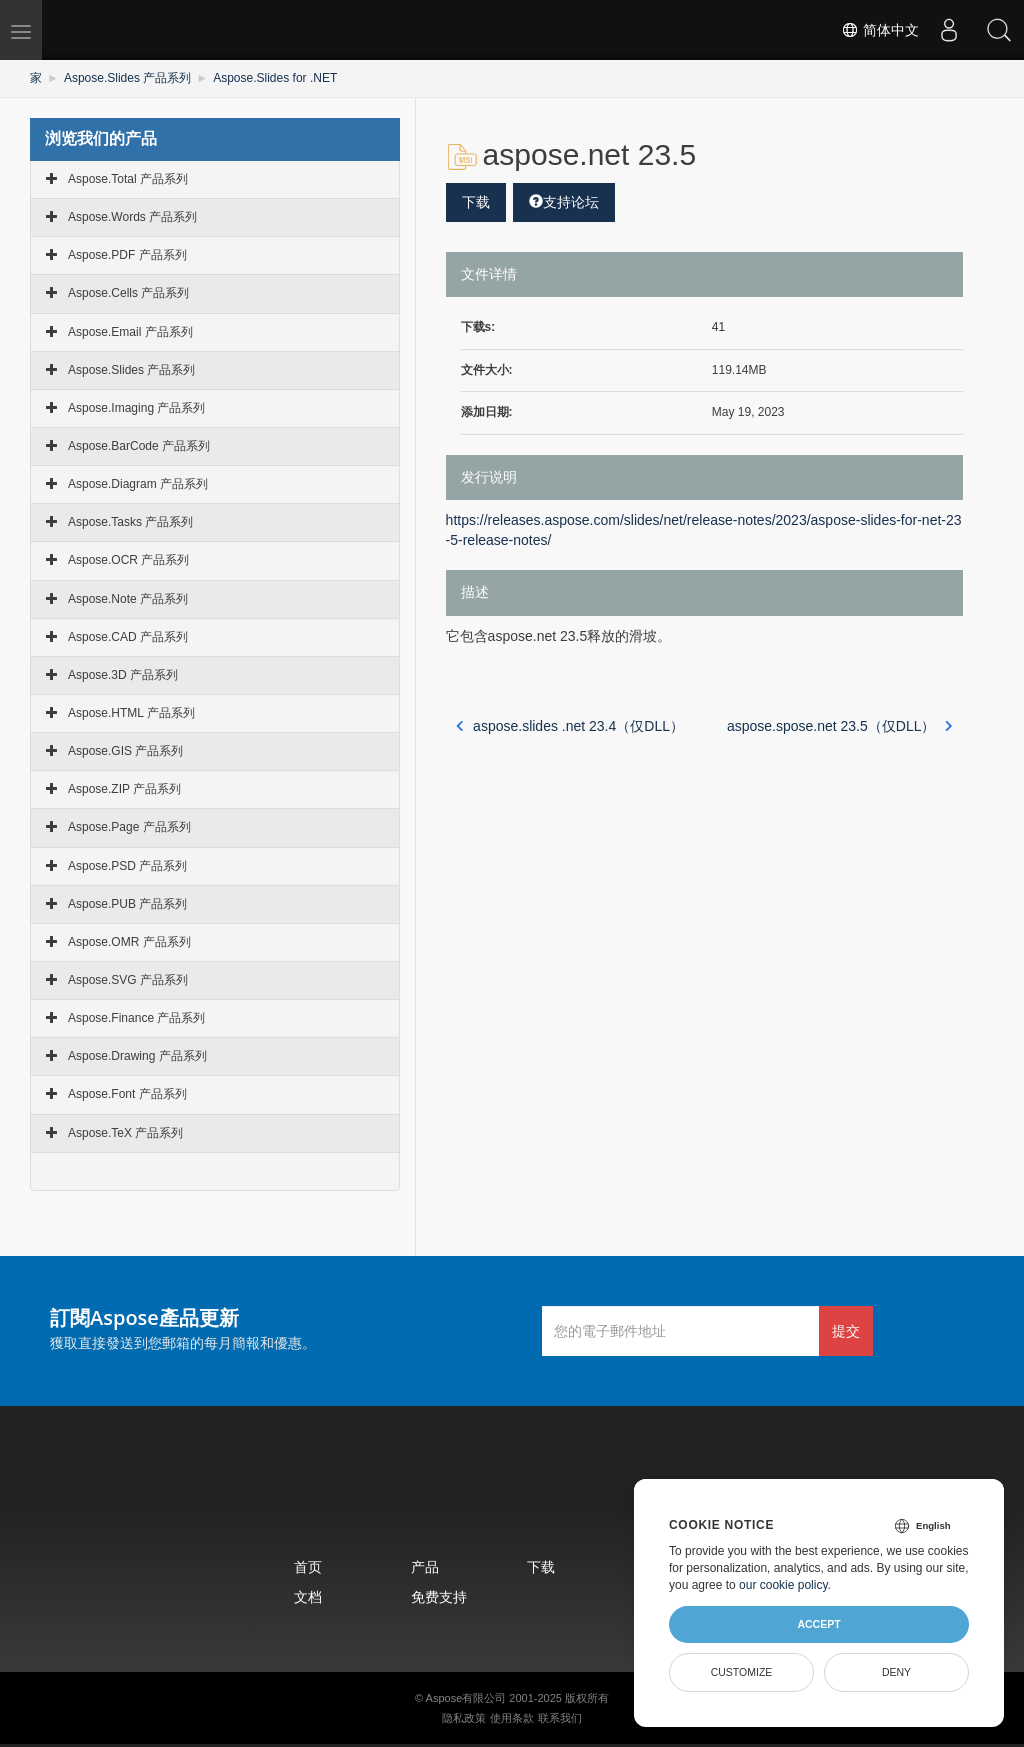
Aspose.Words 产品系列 (132, 217)
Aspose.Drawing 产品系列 (137, 1056)
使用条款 (512, 1718)
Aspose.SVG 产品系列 (128, 980)
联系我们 (560, 1718)
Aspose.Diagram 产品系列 (138, 484)
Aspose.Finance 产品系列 (136, 1018)
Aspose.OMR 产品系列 (129, 942)
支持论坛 (564, 202)
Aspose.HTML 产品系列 (131, 713)
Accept (818, 1624)
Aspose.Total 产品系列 (128, 179)
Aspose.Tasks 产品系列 (130, 522)
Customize (742, 1672)
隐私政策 (464, 1718)
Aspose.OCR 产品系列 (128, 560)
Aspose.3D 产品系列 (123, 675)
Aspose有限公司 (466, 1698)
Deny (896, 1672)
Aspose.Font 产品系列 (127, 1094)
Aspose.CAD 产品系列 (128, 637)
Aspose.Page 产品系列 (129, 827)
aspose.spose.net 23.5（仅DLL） (840, 726)
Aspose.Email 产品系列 (130, 332)
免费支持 (439, 1596)
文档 (308, 1596)
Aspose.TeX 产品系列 (125, 1133)
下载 (476, 202)
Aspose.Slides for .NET (275, 78)
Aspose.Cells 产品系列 (128, 293)
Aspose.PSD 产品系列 (127, 866)
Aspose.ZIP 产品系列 (124, 789)
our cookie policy (783, 1585)
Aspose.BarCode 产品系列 (139, 446)
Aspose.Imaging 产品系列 (136, 408)
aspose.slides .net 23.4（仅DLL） (570, 726)
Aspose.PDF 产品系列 (127, 255)
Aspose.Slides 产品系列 (127, 78)
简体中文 (880, 30)
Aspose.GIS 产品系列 (125, 751)
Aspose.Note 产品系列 (128, 599)
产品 (425, 1566)
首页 (308, 1566)
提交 (846, 1330)
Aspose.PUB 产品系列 (127, 904)
